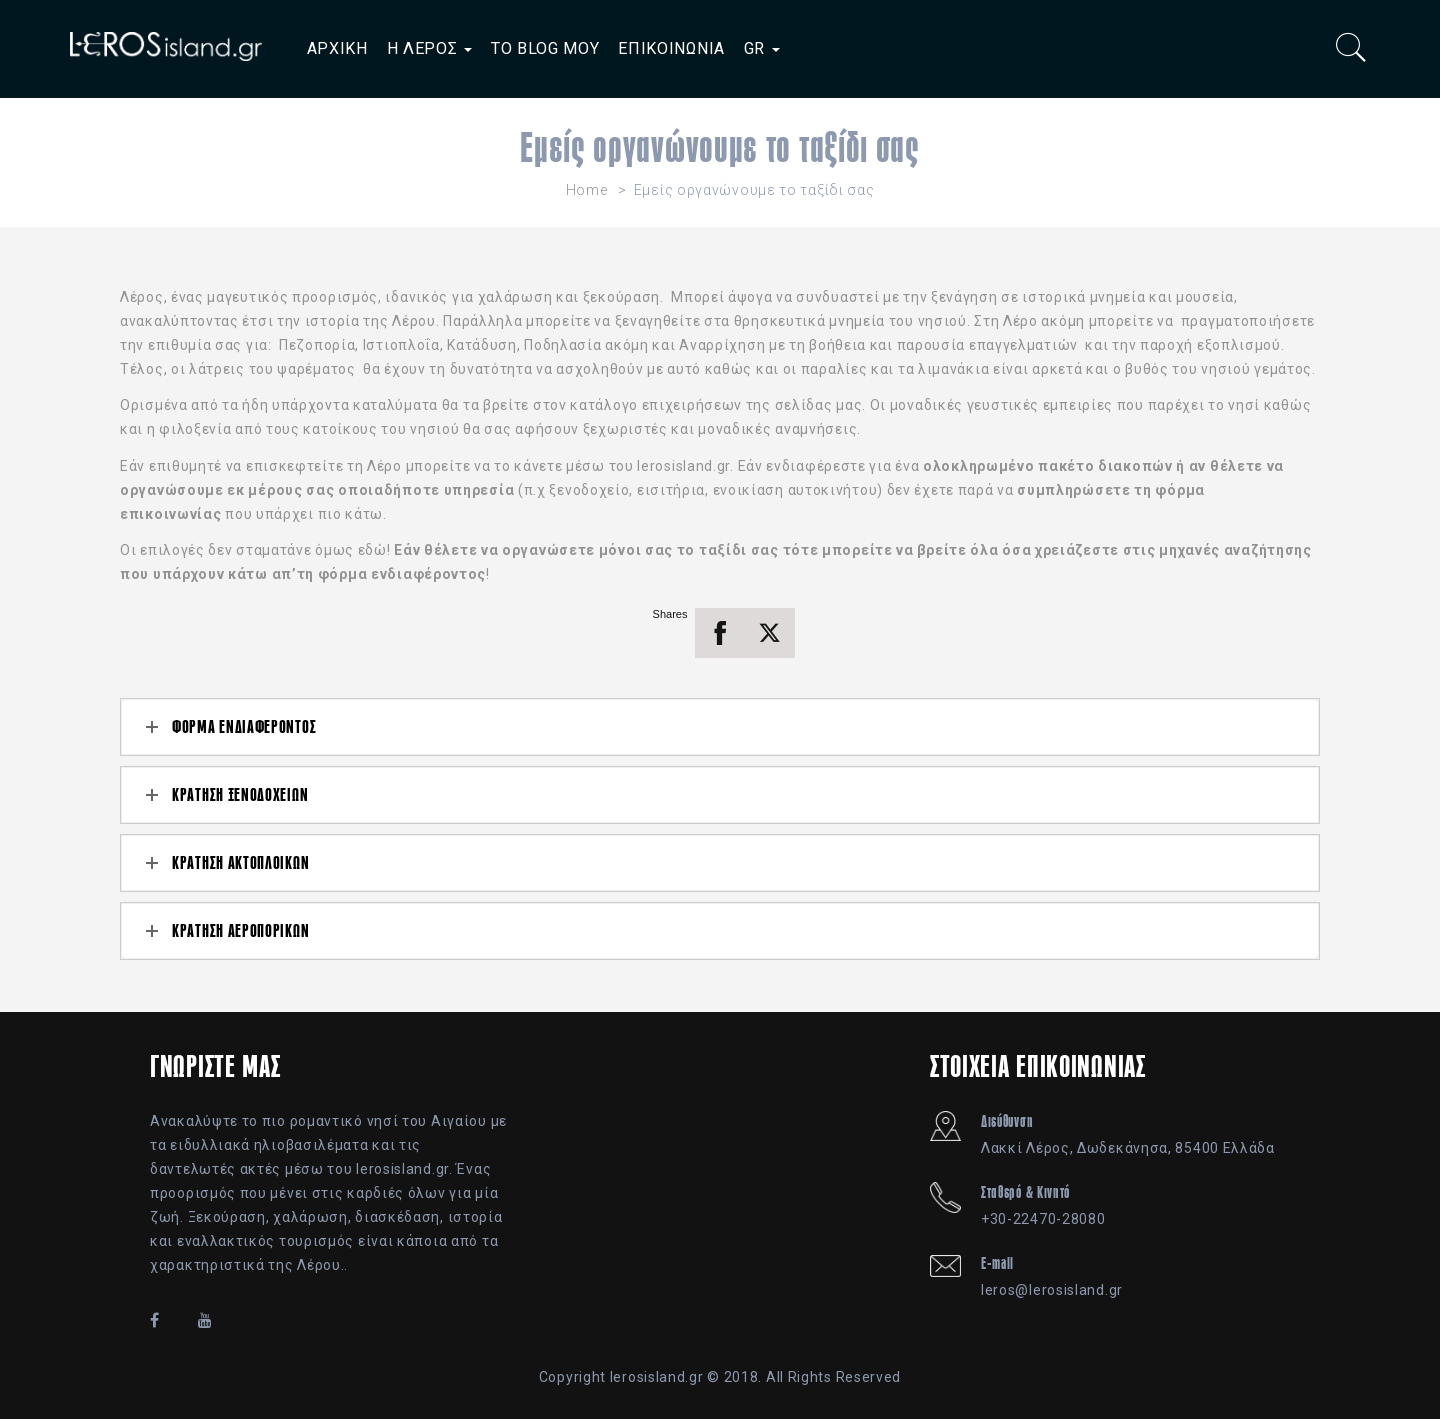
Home (587, 190)
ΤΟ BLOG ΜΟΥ (545, 48)
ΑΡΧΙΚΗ (337, 48)
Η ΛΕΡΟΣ (430, 48)
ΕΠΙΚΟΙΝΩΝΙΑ (671, 48)
